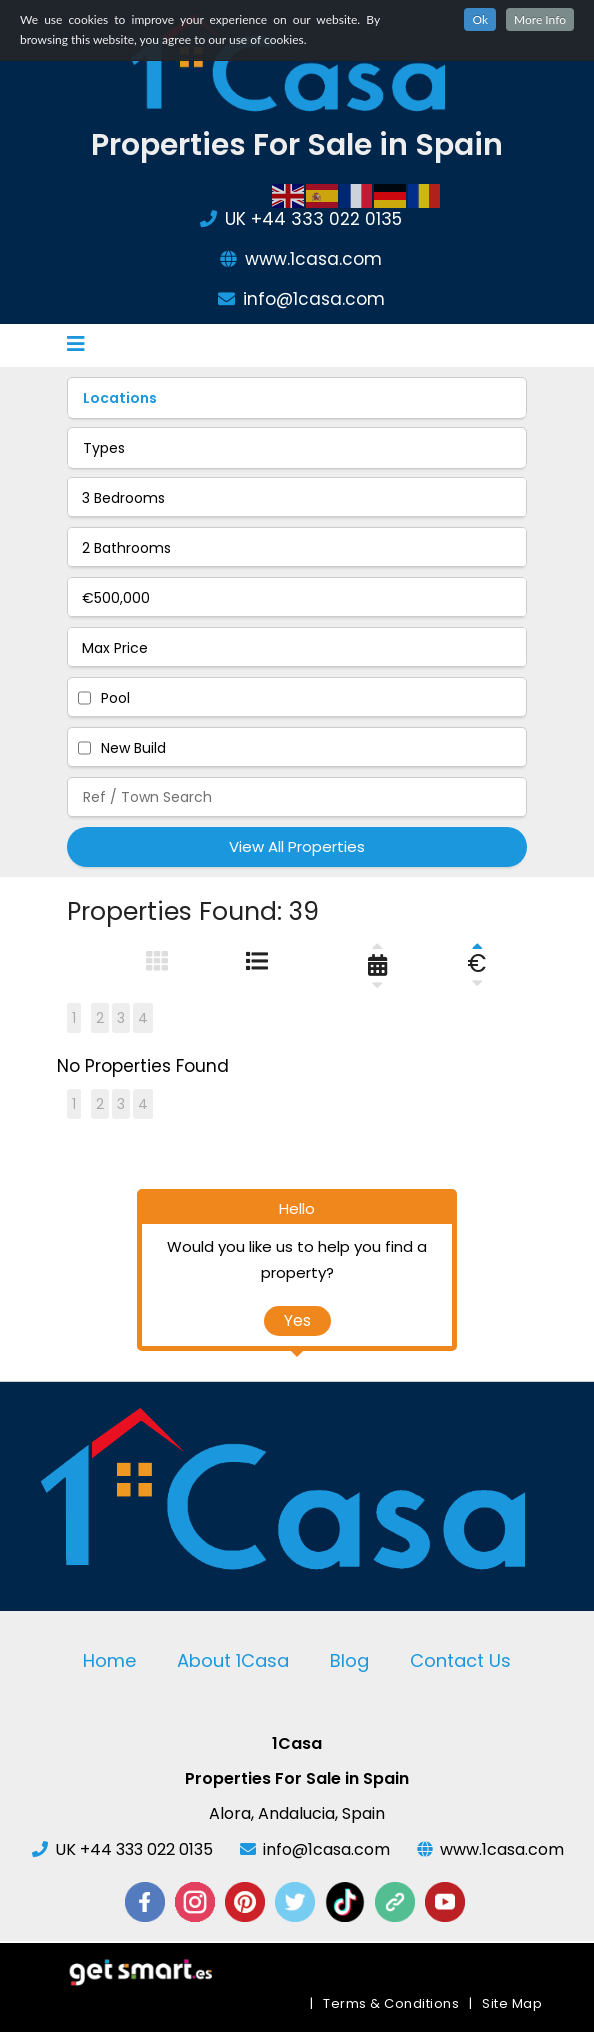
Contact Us (460, 1660)
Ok (480, 19)
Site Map (512, 2003)
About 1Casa (233, 1660)
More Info (540, 19)
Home (109, 1660)
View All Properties (297, 846)
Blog (349, 1660)
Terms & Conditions (391, 2003)
